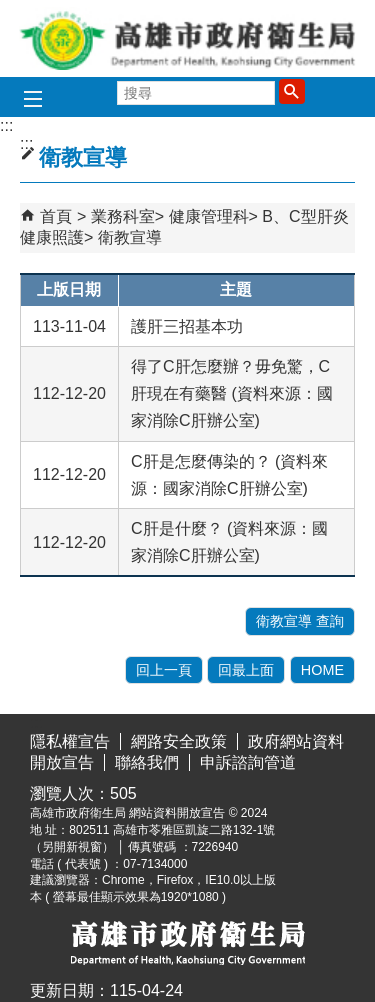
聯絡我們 (147, 762)
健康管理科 (209, 216)
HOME (322, 670)
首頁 (56, 216)
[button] (292, 91)
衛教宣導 (130, 237)
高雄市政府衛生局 (188, 38)
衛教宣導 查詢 (300, 621)
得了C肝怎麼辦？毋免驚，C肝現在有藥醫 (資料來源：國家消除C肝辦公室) (232, 393)
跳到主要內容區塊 (10, 15)
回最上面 (246, 670)
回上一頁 (164, 670)
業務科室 (123, 216)
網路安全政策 (179, 741)
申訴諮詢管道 (248, 762)
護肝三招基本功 (187, 326)
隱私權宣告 (70, 741)
